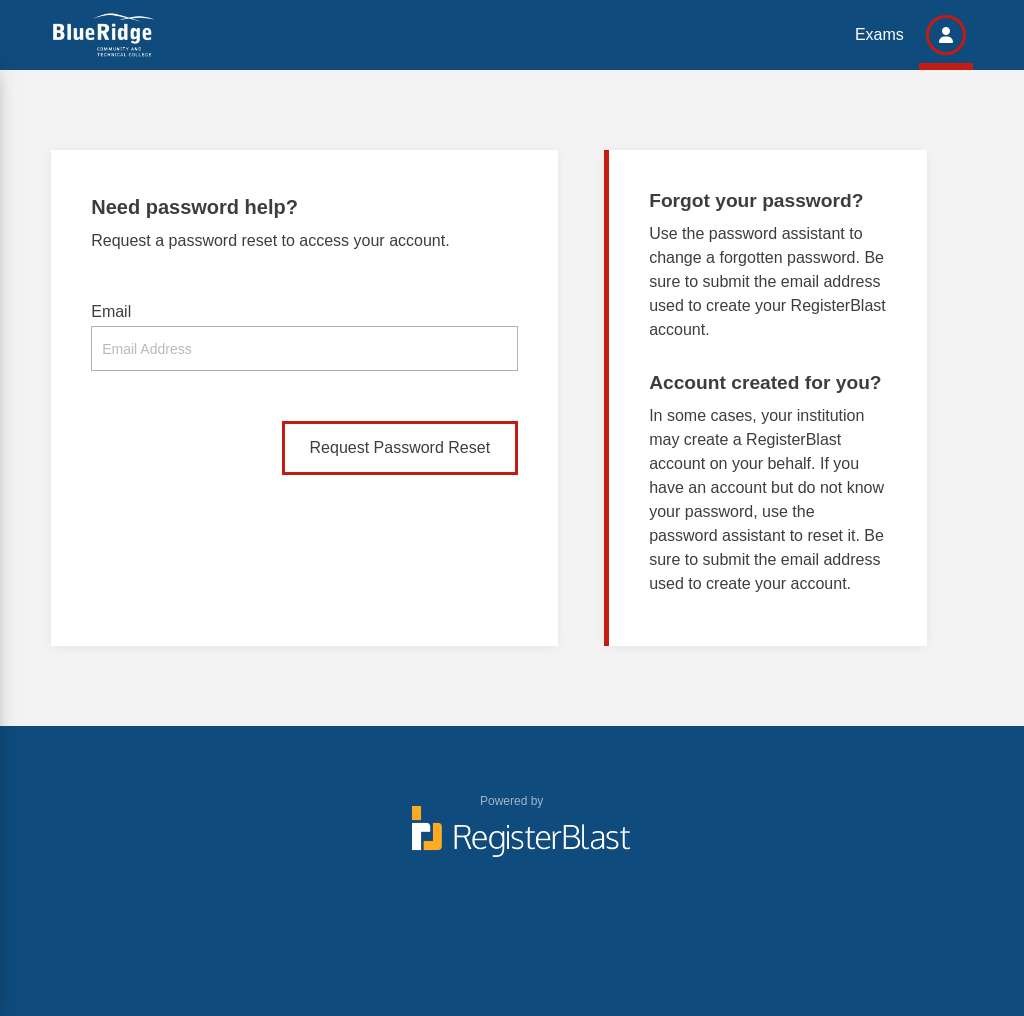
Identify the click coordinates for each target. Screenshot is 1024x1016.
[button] (946, 35)
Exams (879, 34)
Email (111, 311)
